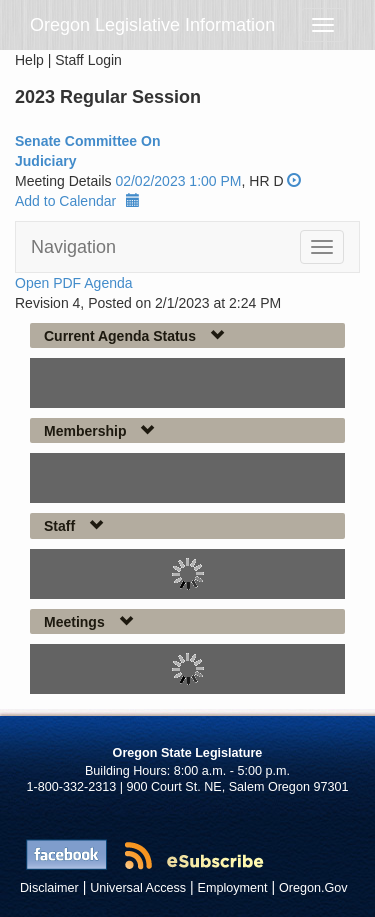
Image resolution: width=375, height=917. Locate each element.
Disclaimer (49, 888)
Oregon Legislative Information (152, 25)
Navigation (73, 247)
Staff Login (88, 60)
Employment (233, 888)
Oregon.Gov (313, 888)
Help (29, 60)
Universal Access (138, 888)
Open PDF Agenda (74, 283)
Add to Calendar (77, 201)
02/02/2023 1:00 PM (178, 181)
